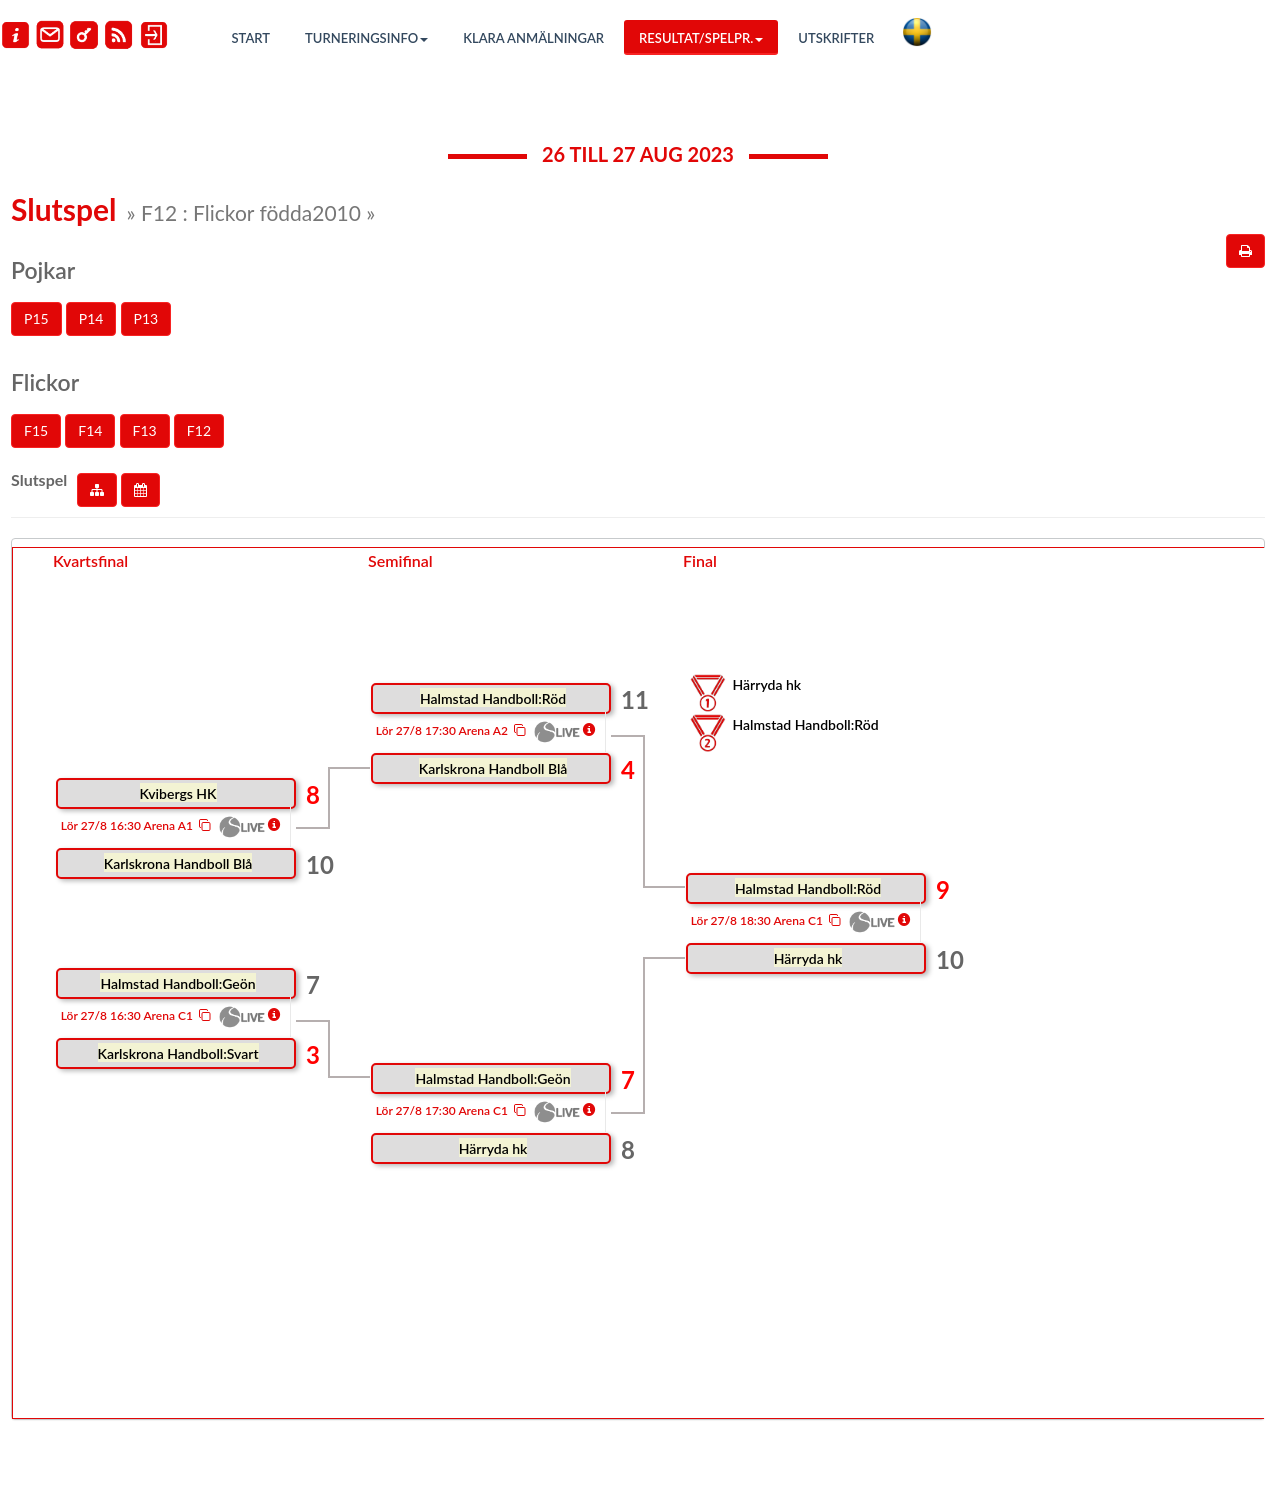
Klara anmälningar (533, 38)
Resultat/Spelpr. (701, 38)
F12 (199, 430)
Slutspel (39, 479)
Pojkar (43, 270)
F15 (36, 430)
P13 (146, 318)
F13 (145, 430)
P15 (36, 318)
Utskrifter (836, 38)
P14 (91, 318)
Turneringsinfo (366, 38)
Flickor (45, 382)
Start (251, 38)
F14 (90, 430)
